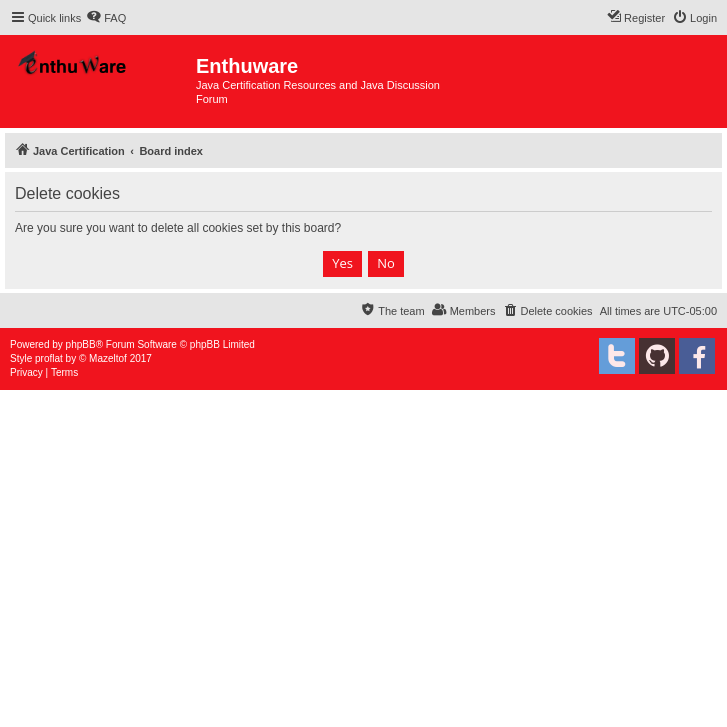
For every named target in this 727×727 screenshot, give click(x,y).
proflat (49, 358)
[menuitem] (106, 18)
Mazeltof (108, 358)
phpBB (81, 344)
